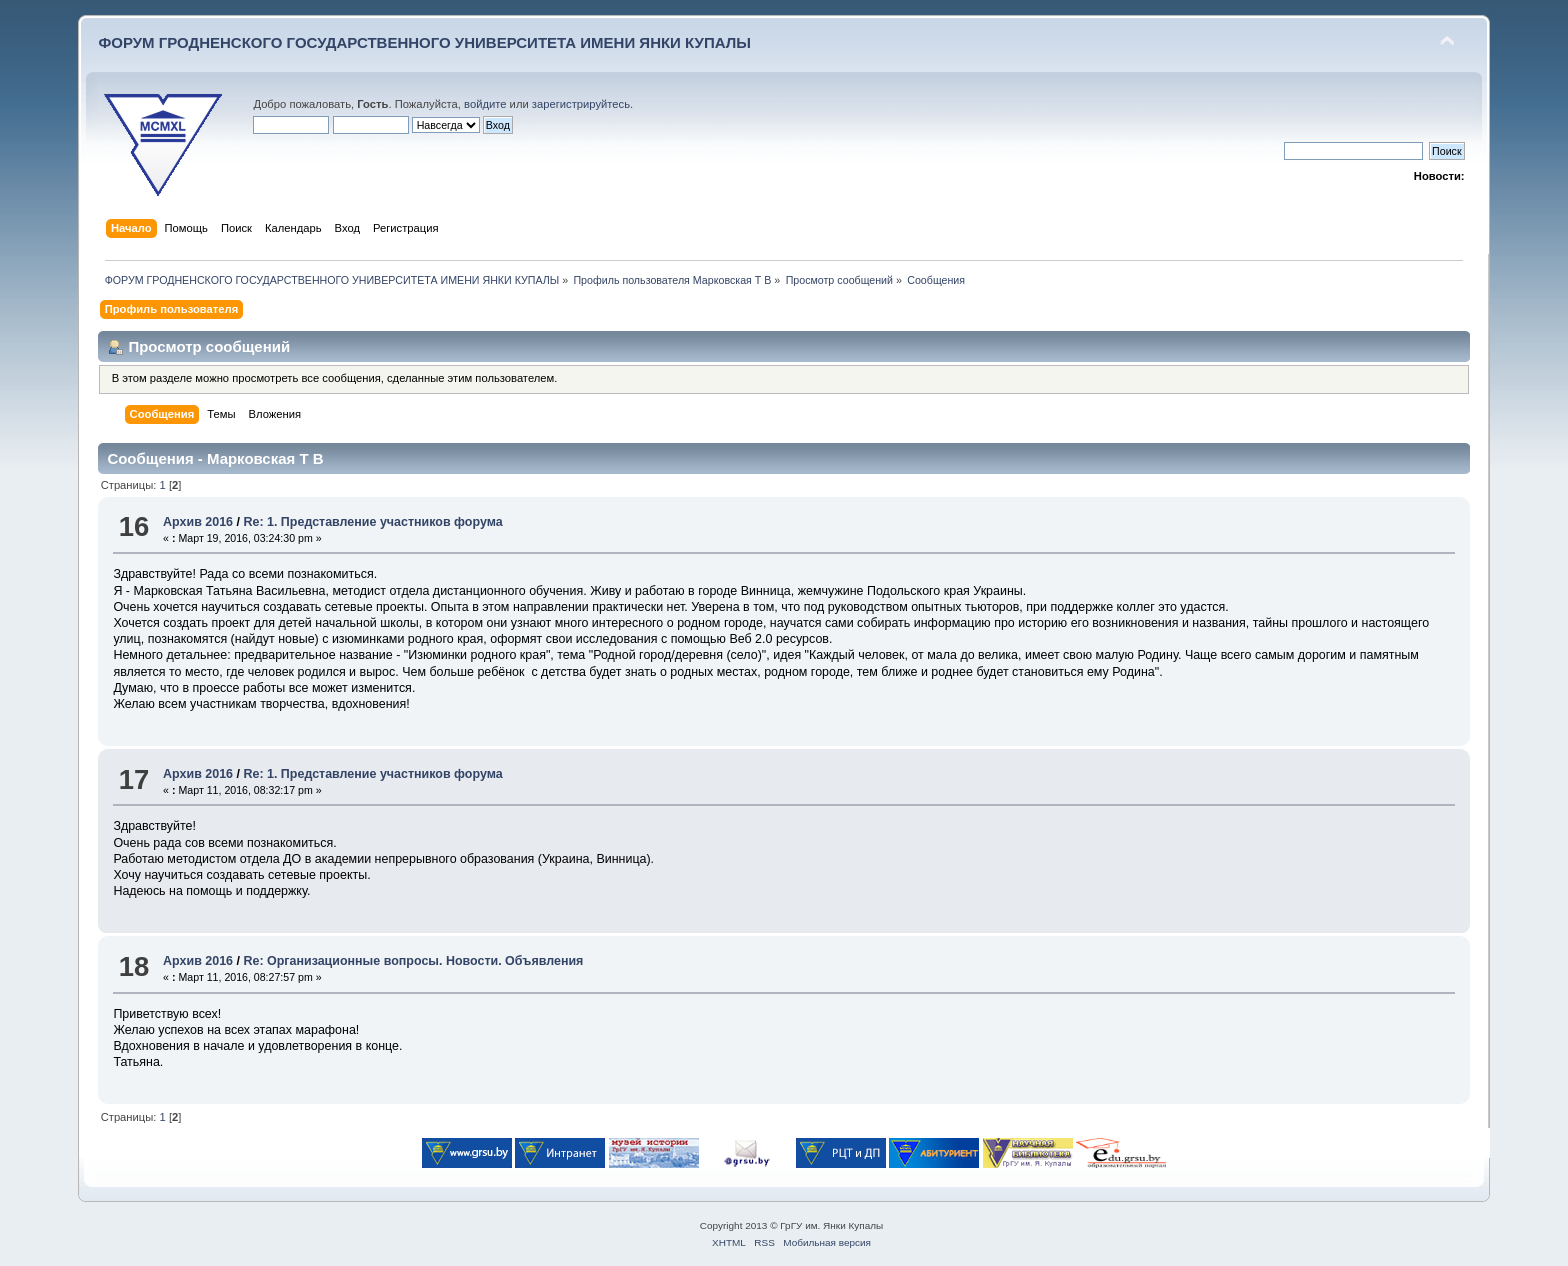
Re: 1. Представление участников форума (372, 522)
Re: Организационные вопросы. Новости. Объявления (413, 961)
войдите (485, 104)
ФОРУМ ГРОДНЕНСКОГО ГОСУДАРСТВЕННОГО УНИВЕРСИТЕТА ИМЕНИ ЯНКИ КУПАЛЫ (424, 42)
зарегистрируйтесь (581, 104)
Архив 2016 (198, 522)
